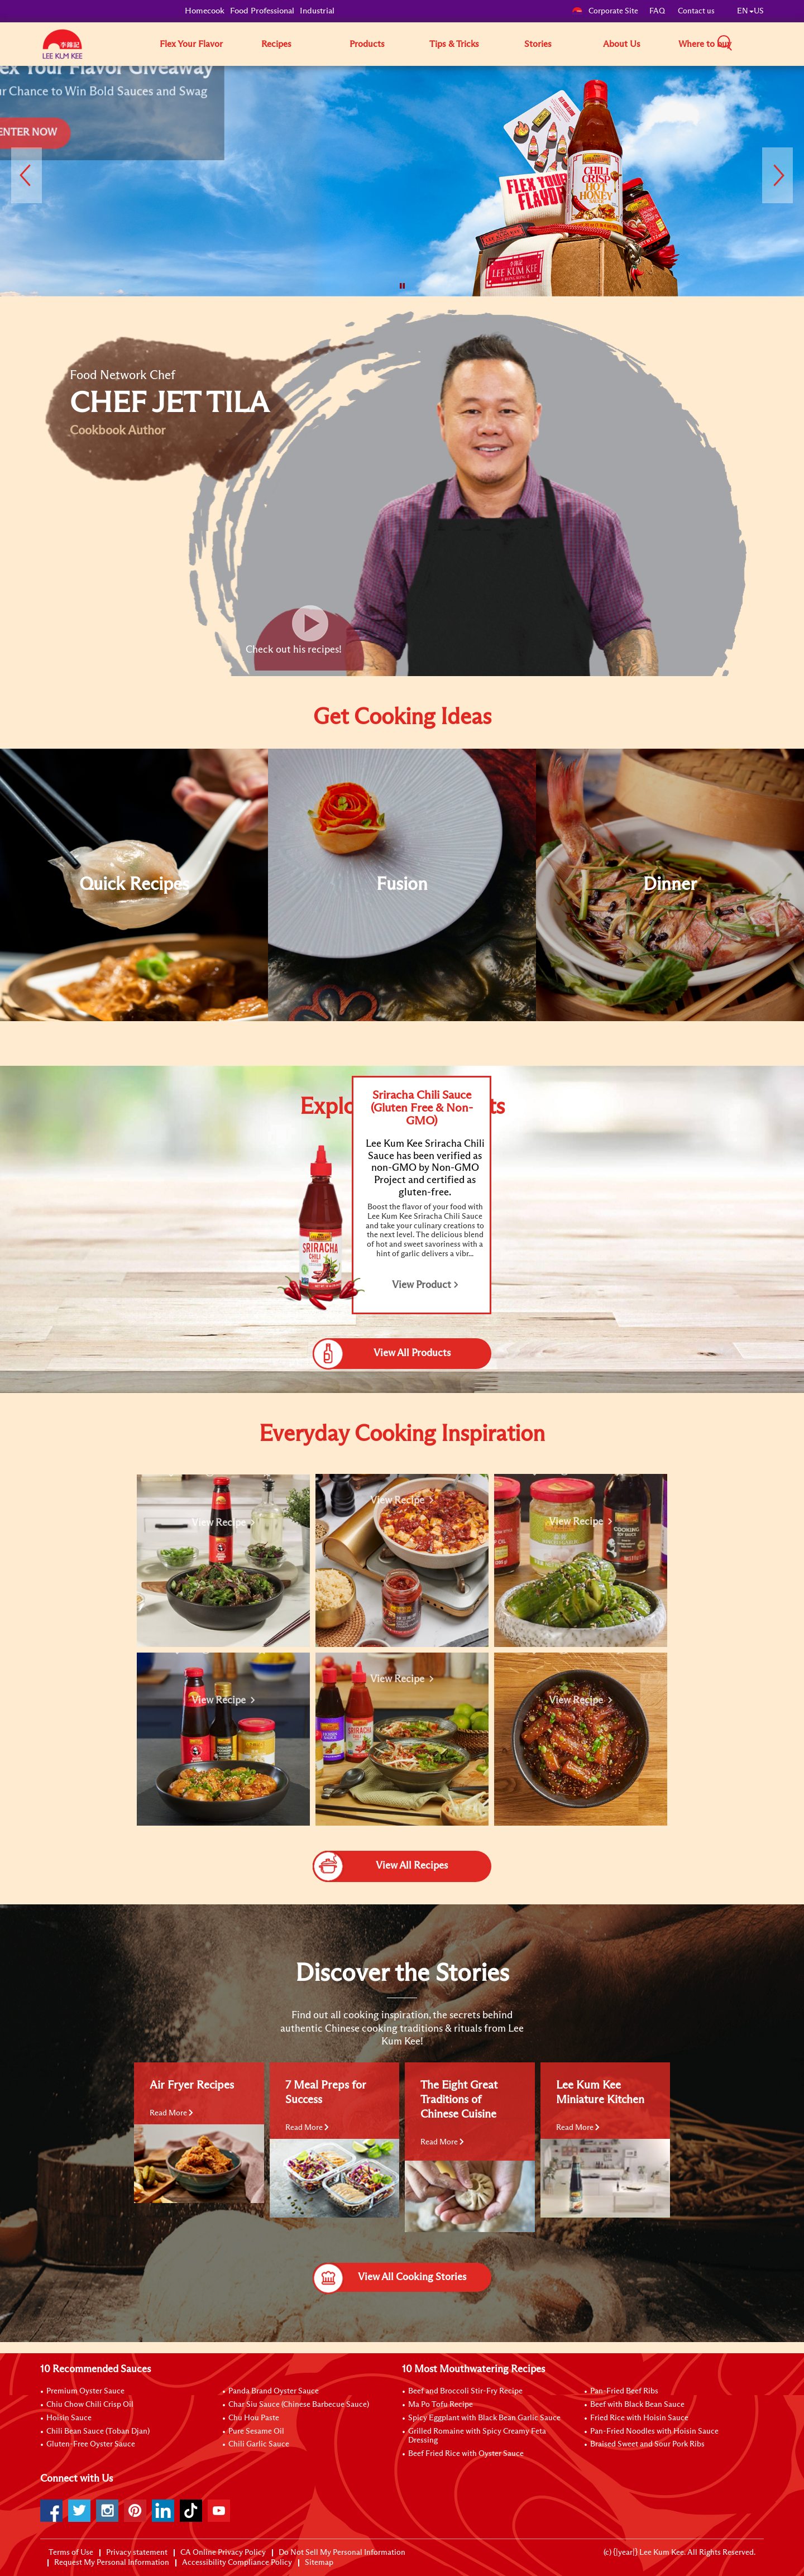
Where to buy (704, 44)
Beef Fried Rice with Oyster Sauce (466, 2454)
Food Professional (262, 11)
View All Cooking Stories (389, 2277)
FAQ (658, 11)
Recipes (276, 44)
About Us (621, 44)
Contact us (696, 11)
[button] (767, 43)
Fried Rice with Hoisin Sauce (639, 2418)
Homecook (204, 11)
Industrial (317, 11)
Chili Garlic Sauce (258, 2444)
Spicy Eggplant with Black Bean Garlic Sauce (484, 2418)
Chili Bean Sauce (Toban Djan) (98, 2431)
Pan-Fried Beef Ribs (624, 2391)
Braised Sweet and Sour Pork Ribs (647, 2444)
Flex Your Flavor (191, 44)
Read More (171, 2113)
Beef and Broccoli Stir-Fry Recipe (465, 2391)
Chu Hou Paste (253, 2418)
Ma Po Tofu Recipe (440, 2405)
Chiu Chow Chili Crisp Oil (89, 2405)
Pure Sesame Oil (256, 2431)
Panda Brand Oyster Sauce (273, 2391)
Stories (538, 44)
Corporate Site (605, 11)
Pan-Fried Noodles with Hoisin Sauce (654, 2431)
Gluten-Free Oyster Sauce (90, 2444)
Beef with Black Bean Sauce (637, 2405)
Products (367, 44)
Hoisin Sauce (69, 2418)
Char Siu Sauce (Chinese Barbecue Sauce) (298, 2405)
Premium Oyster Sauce (85, 2391)
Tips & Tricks (454, 44)
